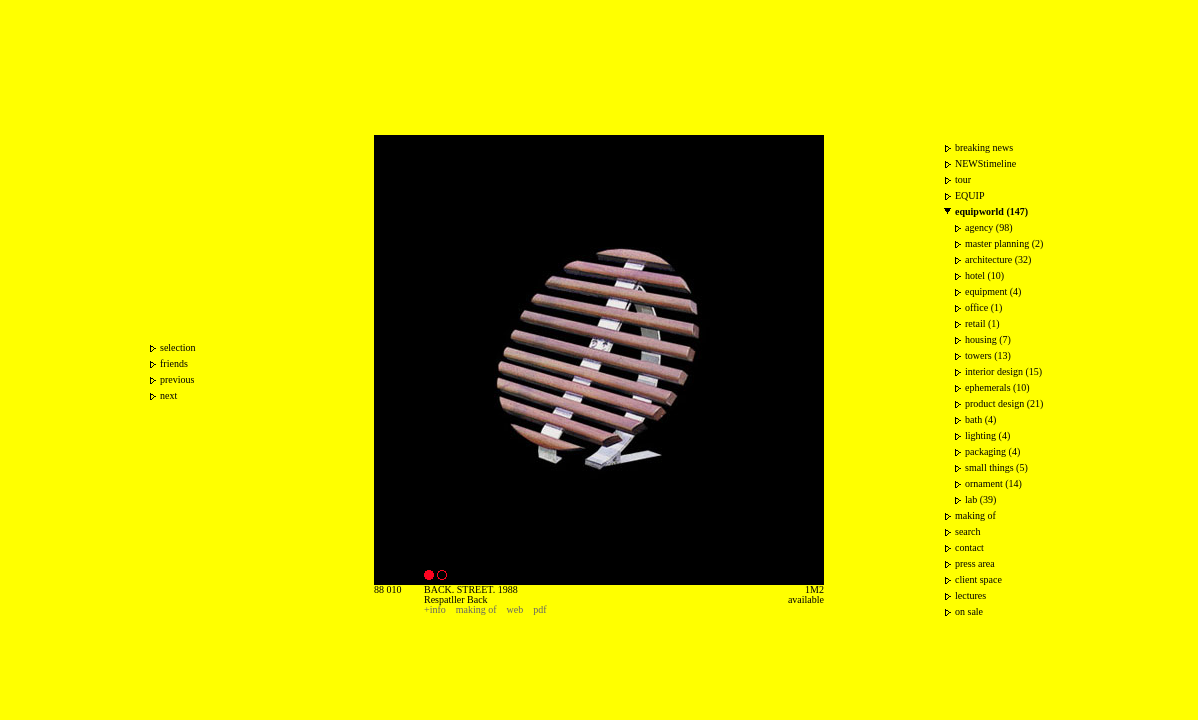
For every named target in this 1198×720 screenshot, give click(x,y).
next (168, 395)
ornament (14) (993, 483)
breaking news (984, 147)
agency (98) (988, 227)
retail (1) (982, 323)
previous (177, 379)
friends (174, 363)
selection (178, 347)
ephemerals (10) (997, 387)
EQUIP (969, 195)
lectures (970, 595)
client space (978, 579)
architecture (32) (998, 259)
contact (969, 547)
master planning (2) (1004, 243)
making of (476, 609)
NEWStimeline (985, 163)
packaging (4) (992, 451)
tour (963, 179)
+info (435, 609)
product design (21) (1004, 403)
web (515, 609)
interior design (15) (1003, 371)
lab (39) (980, 499)
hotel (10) (984, 275)
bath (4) (980, 419)
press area (975, 563)
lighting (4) (987, 435)
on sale (969, 611)
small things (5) (996, 467)
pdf (539, 609)
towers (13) (988, 355)
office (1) (983, 307)
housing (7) (988, 339)
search (968, 531)
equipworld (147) (991, 211)
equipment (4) (993, 291)
